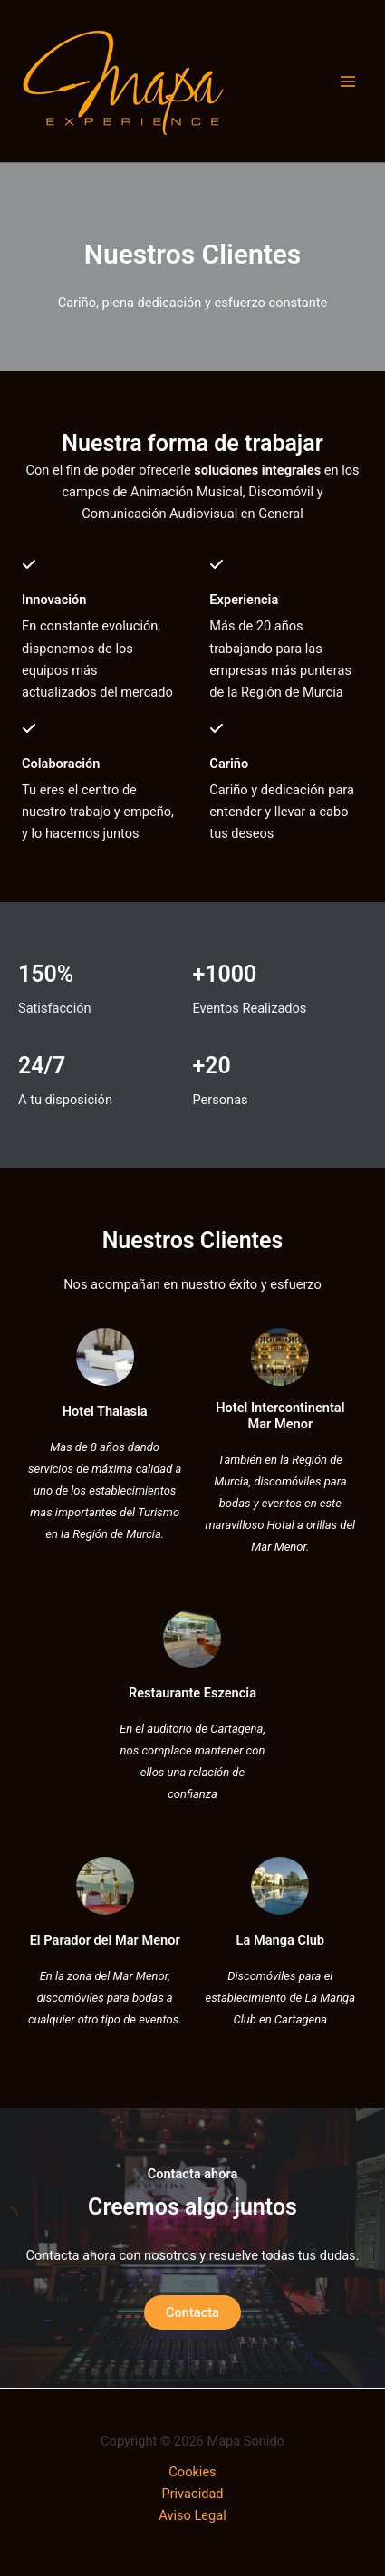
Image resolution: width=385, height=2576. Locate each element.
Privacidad (192, 2493)
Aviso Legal (192, 2515)
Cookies (192, 2472)
